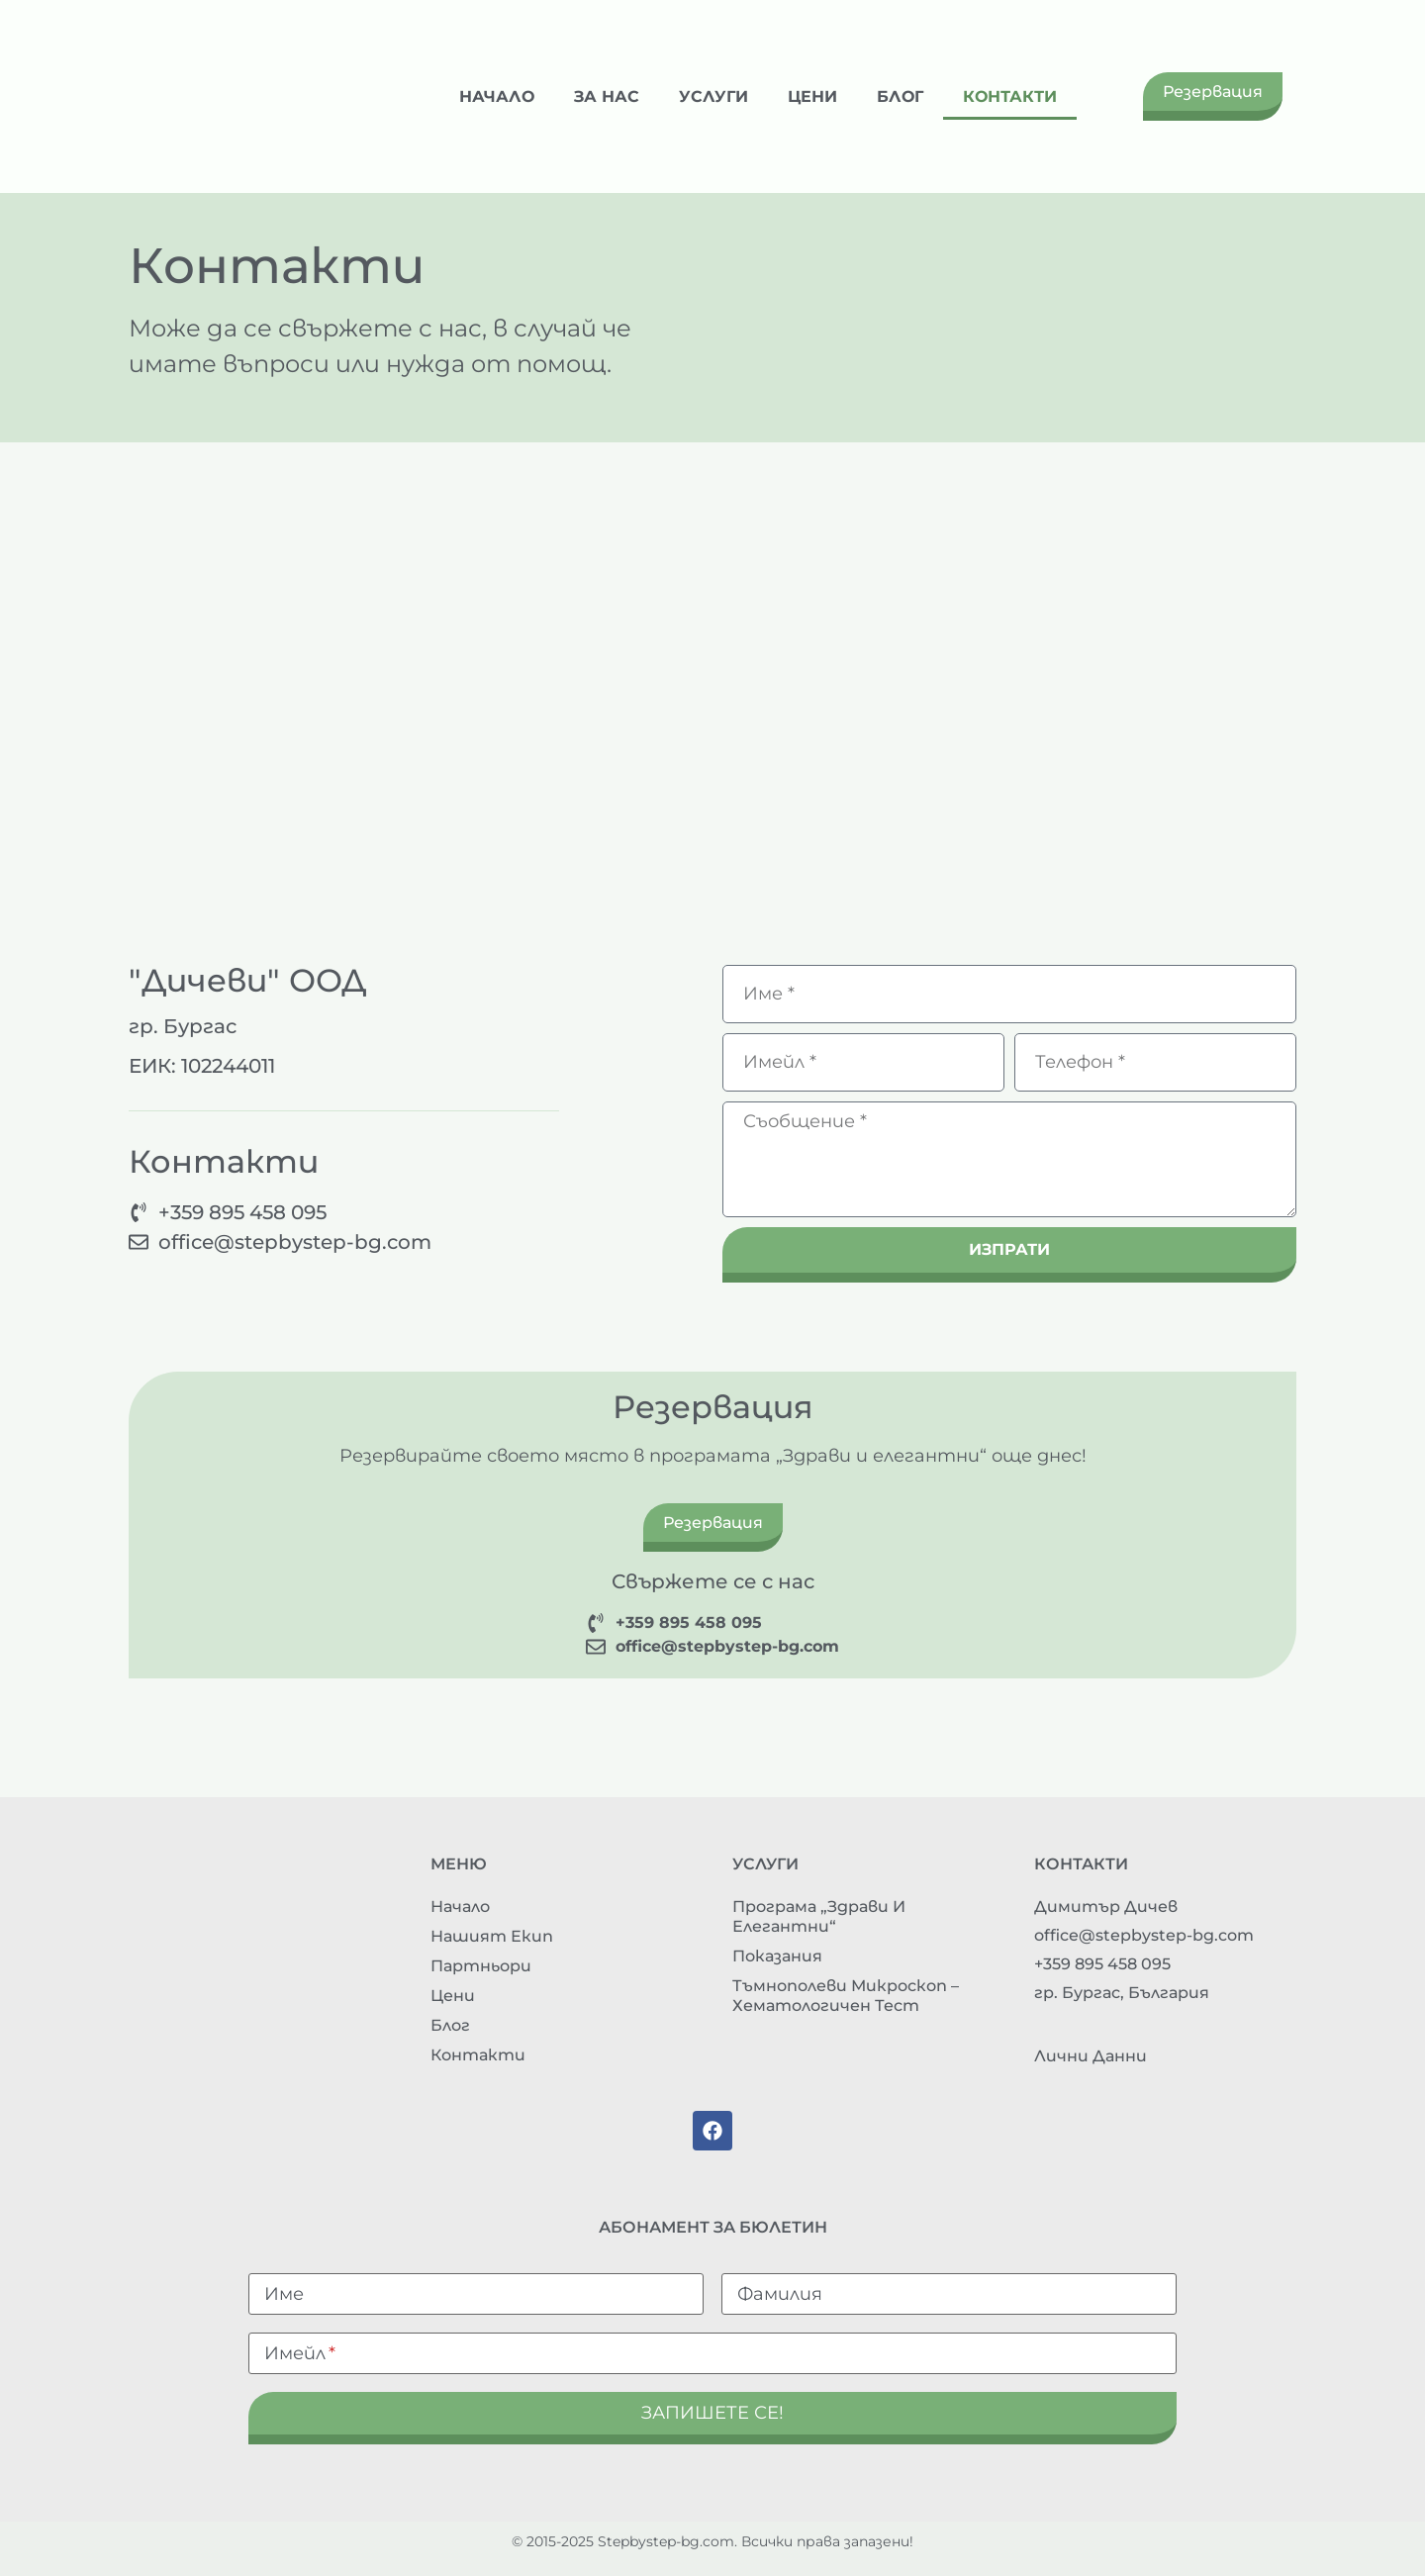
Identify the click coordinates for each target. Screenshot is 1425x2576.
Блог (900, 96)
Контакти (1010, 96)
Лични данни (1090, 2056)
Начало (496, 96)
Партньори (480, 1965)
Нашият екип (491, 1936)
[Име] (476, 2294)
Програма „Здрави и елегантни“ (818, 1916)
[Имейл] (712, 2353)
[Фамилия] (949, 2294)
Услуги (713, 96)
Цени (812, 96)
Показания (777, 1956)
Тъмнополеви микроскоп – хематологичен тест (845, 1995)
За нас (606, 96)
